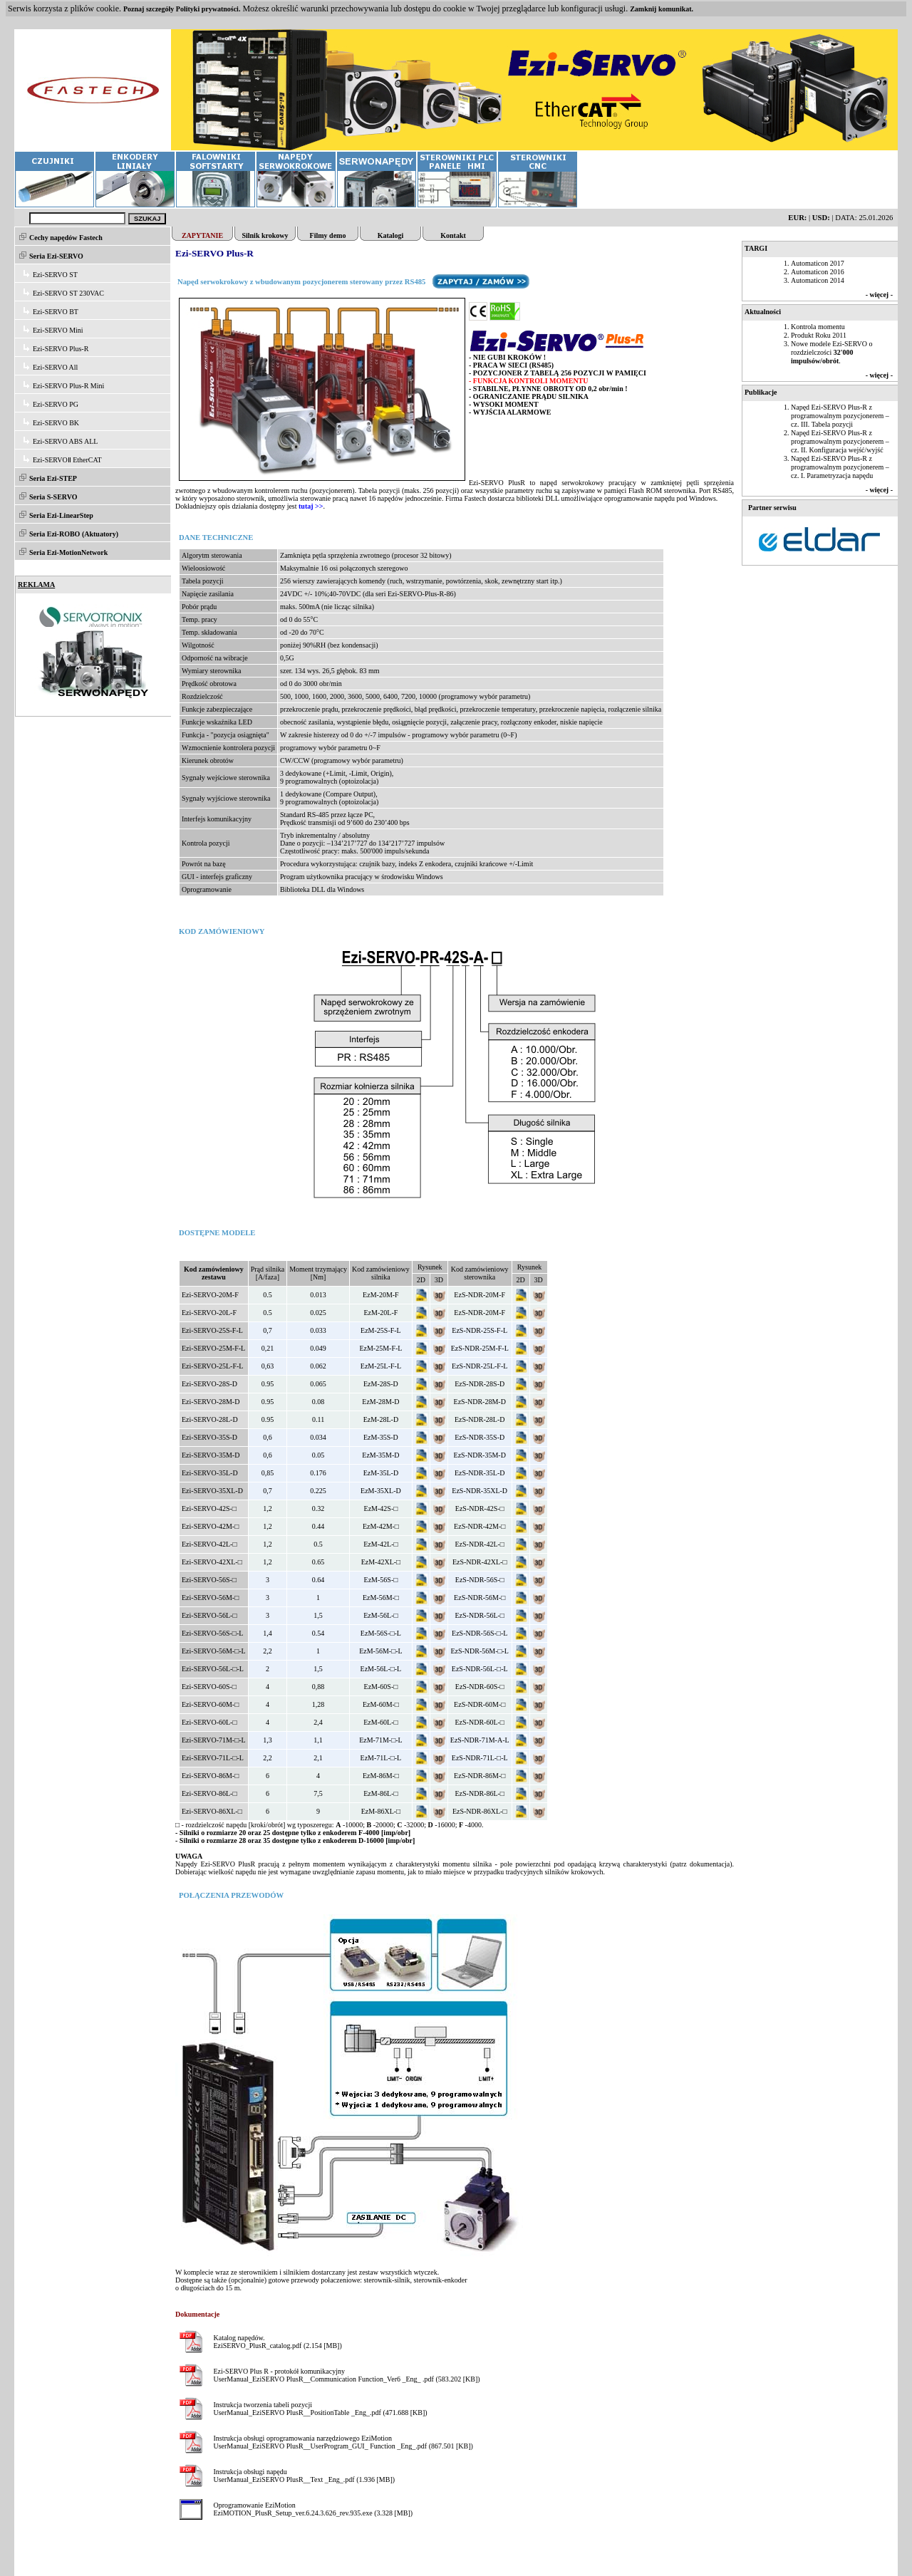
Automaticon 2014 (817, 280)
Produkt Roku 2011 (818, 335)
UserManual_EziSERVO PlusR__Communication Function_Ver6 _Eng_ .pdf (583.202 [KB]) (346, 2379)
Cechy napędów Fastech (66, 238)
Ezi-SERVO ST (55, 275)
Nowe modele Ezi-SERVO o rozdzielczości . (831, 352)
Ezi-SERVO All (55, 367)
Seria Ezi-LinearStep (61, 515)
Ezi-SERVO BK (56, 423)
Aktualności (763, 312)
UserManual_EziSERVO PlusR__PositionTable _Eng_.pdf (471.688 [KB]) (320, 2412)
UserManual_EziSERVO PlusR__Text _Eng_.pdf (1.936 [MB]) (304, 2479)
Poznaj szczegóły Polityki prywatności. (181, 9)
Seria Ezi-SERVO (56, 256)
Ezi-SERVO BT (55, 312)
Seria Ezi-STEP (53, 478)
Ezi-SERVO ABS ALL (65, 441)
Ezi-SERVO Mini (58, 330)
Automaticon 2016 (817, 272)
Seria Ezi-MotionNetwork (68, 552)
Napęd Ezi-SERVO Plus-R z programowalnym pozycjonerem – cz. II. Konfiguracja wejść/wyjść (840, 441)
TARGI (756, 248)
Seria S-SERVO (53, 497)
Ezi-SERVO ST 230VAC (68, 293)
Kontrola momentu (818, 327)
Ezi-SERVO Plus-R (60, 349)
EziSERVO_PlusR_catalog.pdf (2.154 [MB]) (277, 2345)
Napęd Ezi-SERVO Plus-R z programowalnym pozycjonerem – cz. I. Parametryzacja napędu (840, 467)
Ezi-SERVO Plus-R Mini (68, 386)
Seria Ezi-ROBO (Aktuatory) (73, 534)
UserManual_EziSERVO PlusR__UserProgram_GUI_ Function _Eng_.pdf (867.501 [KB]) (342, 2446)
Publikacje (761, 392)
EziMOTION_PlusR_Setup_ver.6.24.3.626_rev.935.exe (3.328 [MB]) (313, 2513)
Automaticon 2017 (817, 263)
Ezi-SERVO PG (55, 404)
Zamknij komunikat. (661, 9)
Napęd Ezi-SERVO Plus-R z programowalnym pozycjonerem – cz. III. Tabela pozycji (840, 415)
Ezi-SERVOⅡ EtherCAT (67, 460)
